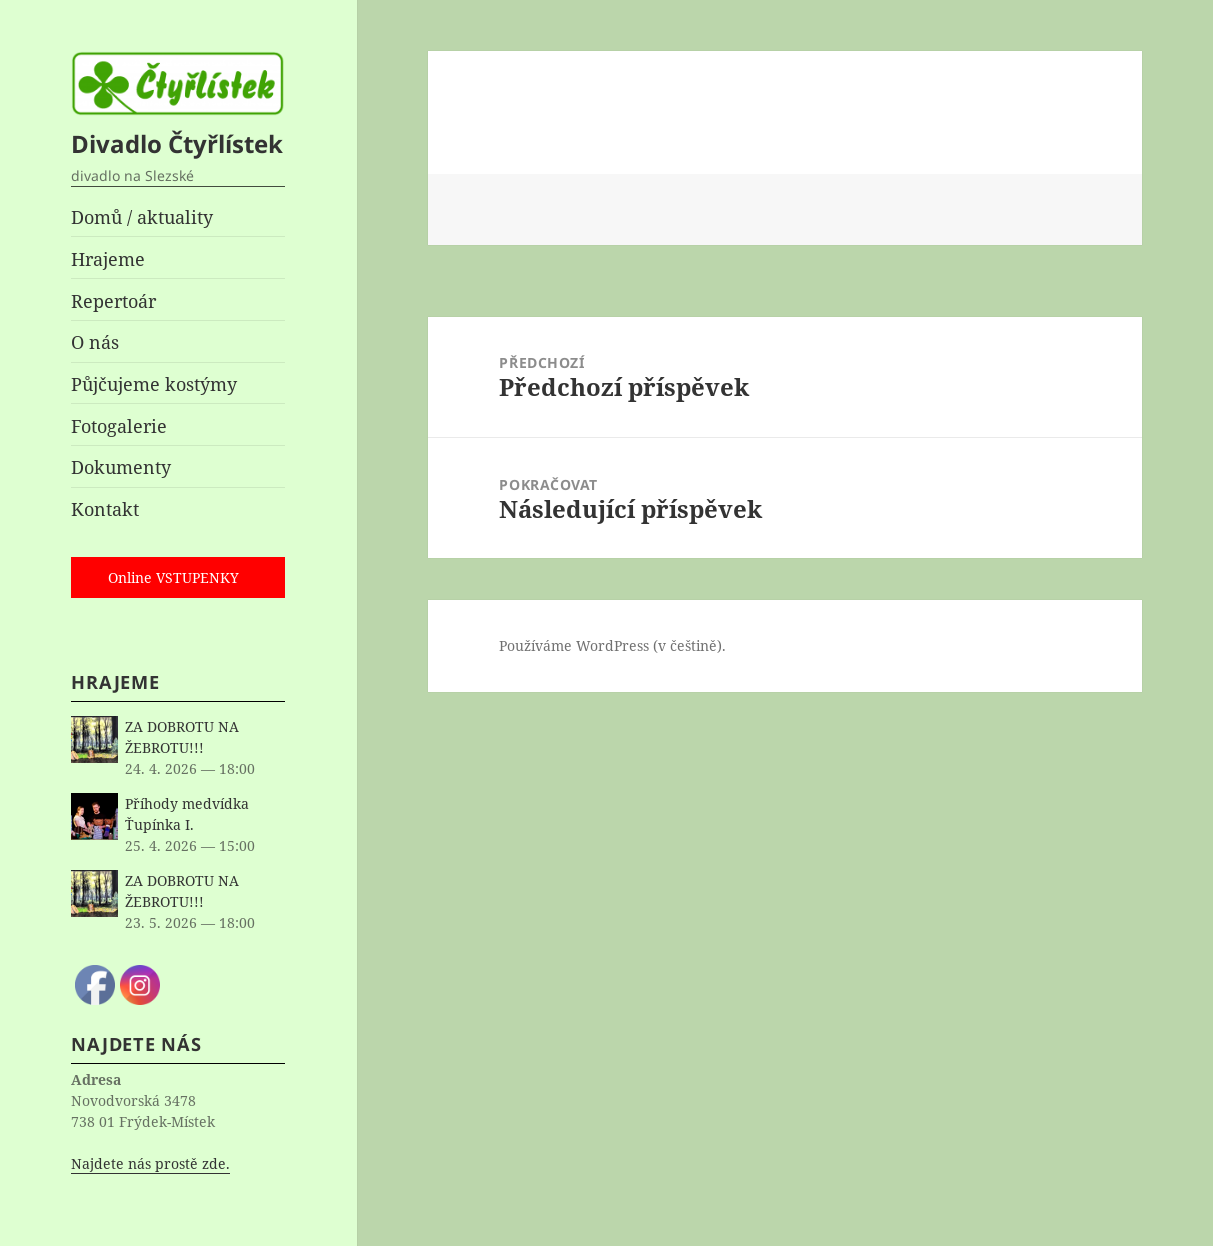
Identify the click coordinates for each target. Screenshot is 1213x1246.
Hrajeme (108, 259)
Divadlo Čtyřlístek (177, 143)
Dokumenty (121, 467)
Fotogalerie (119, 426)
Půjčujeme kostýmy (154, 384)
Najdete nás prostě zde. (150, 1163)
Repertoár (113, 301)
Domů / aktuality (142, 217)
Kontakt (105, 509)
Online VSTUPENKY (173, 577)
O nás (95, 342)
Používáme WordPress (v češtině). (612, 645)
